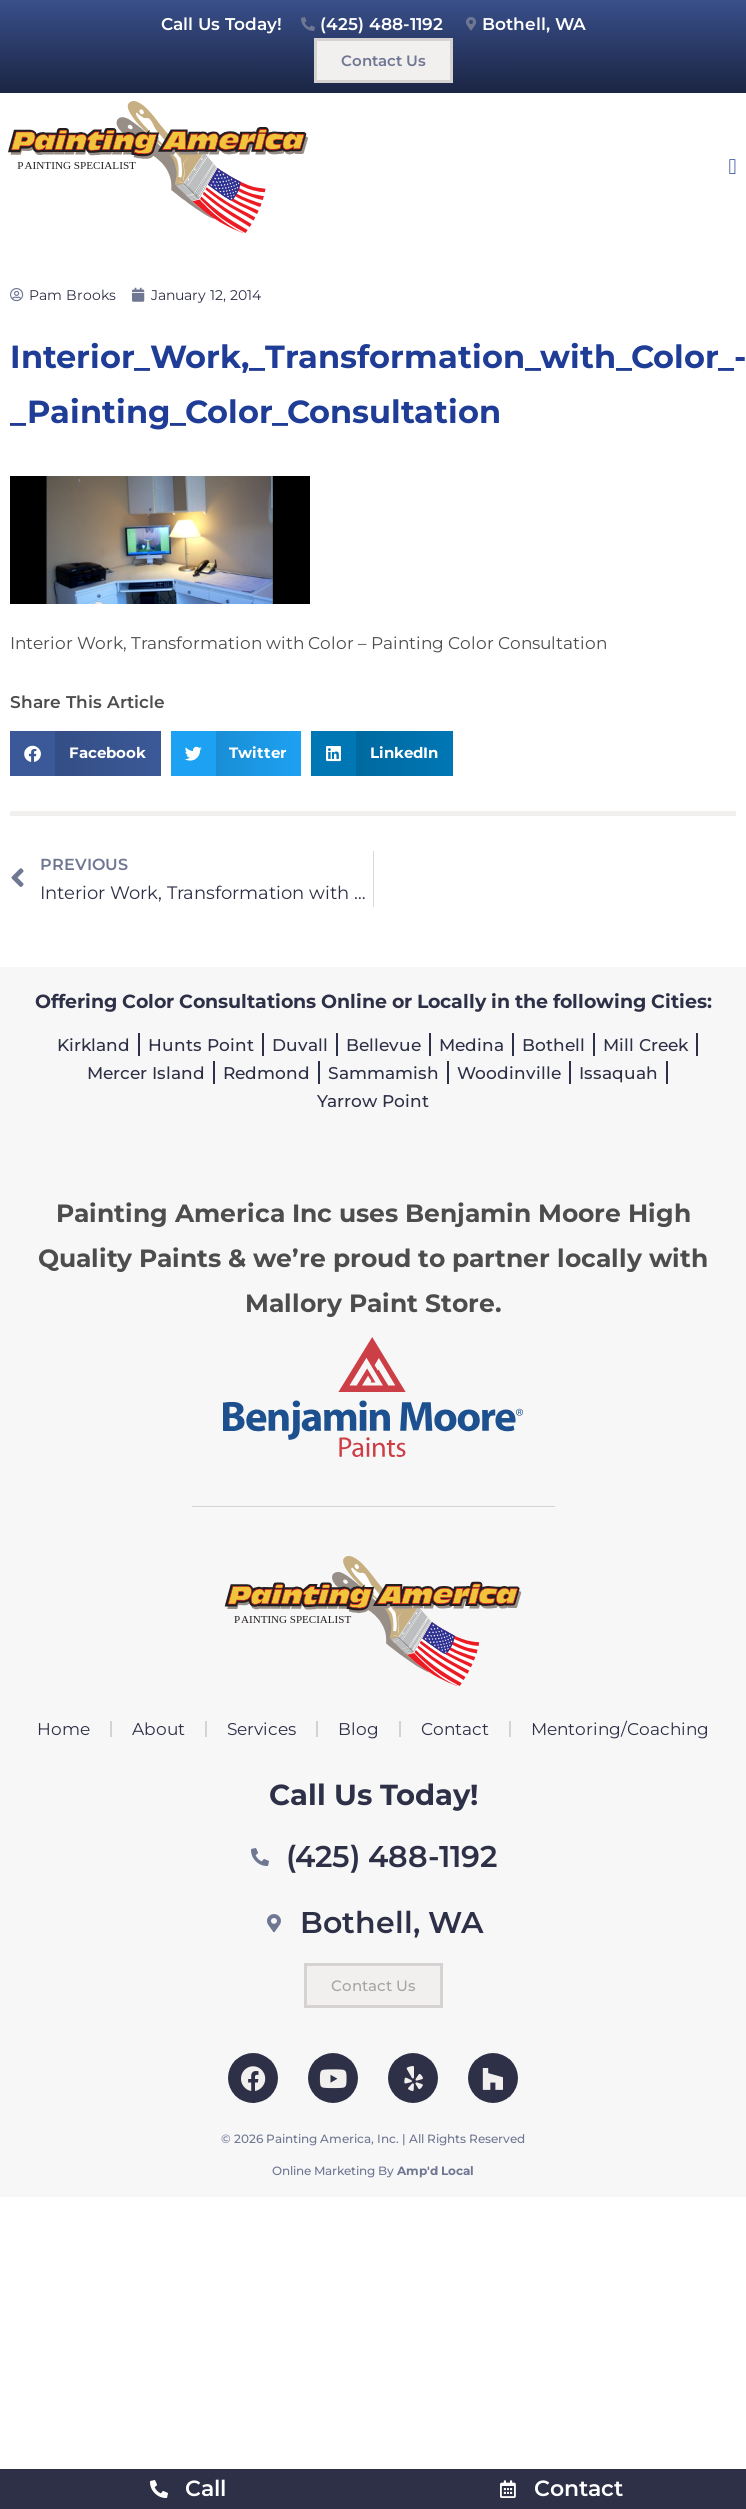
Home (63, 1729)
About (158, 1729)
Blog (358, 1729)
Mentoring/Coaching (620, 1729)
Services (261, 1729)
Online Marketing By (373, 2170)
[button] (732, 166)
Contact (455, 1729)
